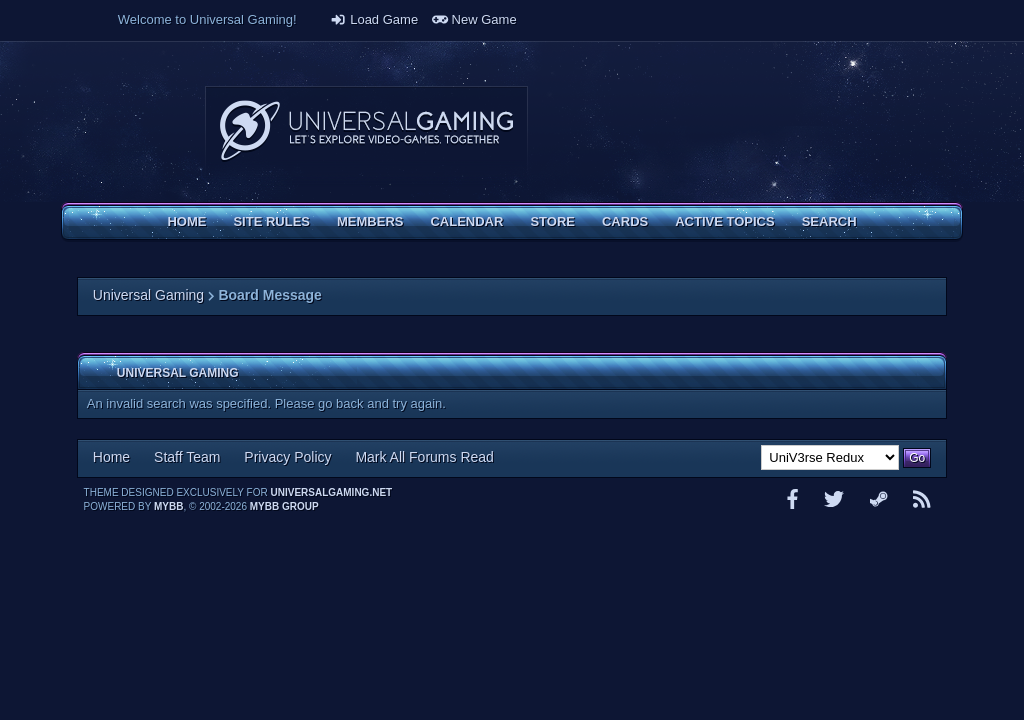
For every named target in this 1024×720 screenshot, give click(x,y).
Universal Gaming (148, 295)
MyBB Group (284, 506)
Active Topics (724, 221)
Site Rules (271, 221)
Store (552, 221)
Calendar (466, 221)
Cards (625, 221)
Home (186, 221)
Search (829, 221)
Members (370, 221)
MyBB (168, 506)
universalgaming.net (332, 492)
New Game (474, 19)
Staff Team (187, 457)
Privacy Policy (287, 457)
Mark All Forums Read (424, 457)
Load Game (374, 19)
